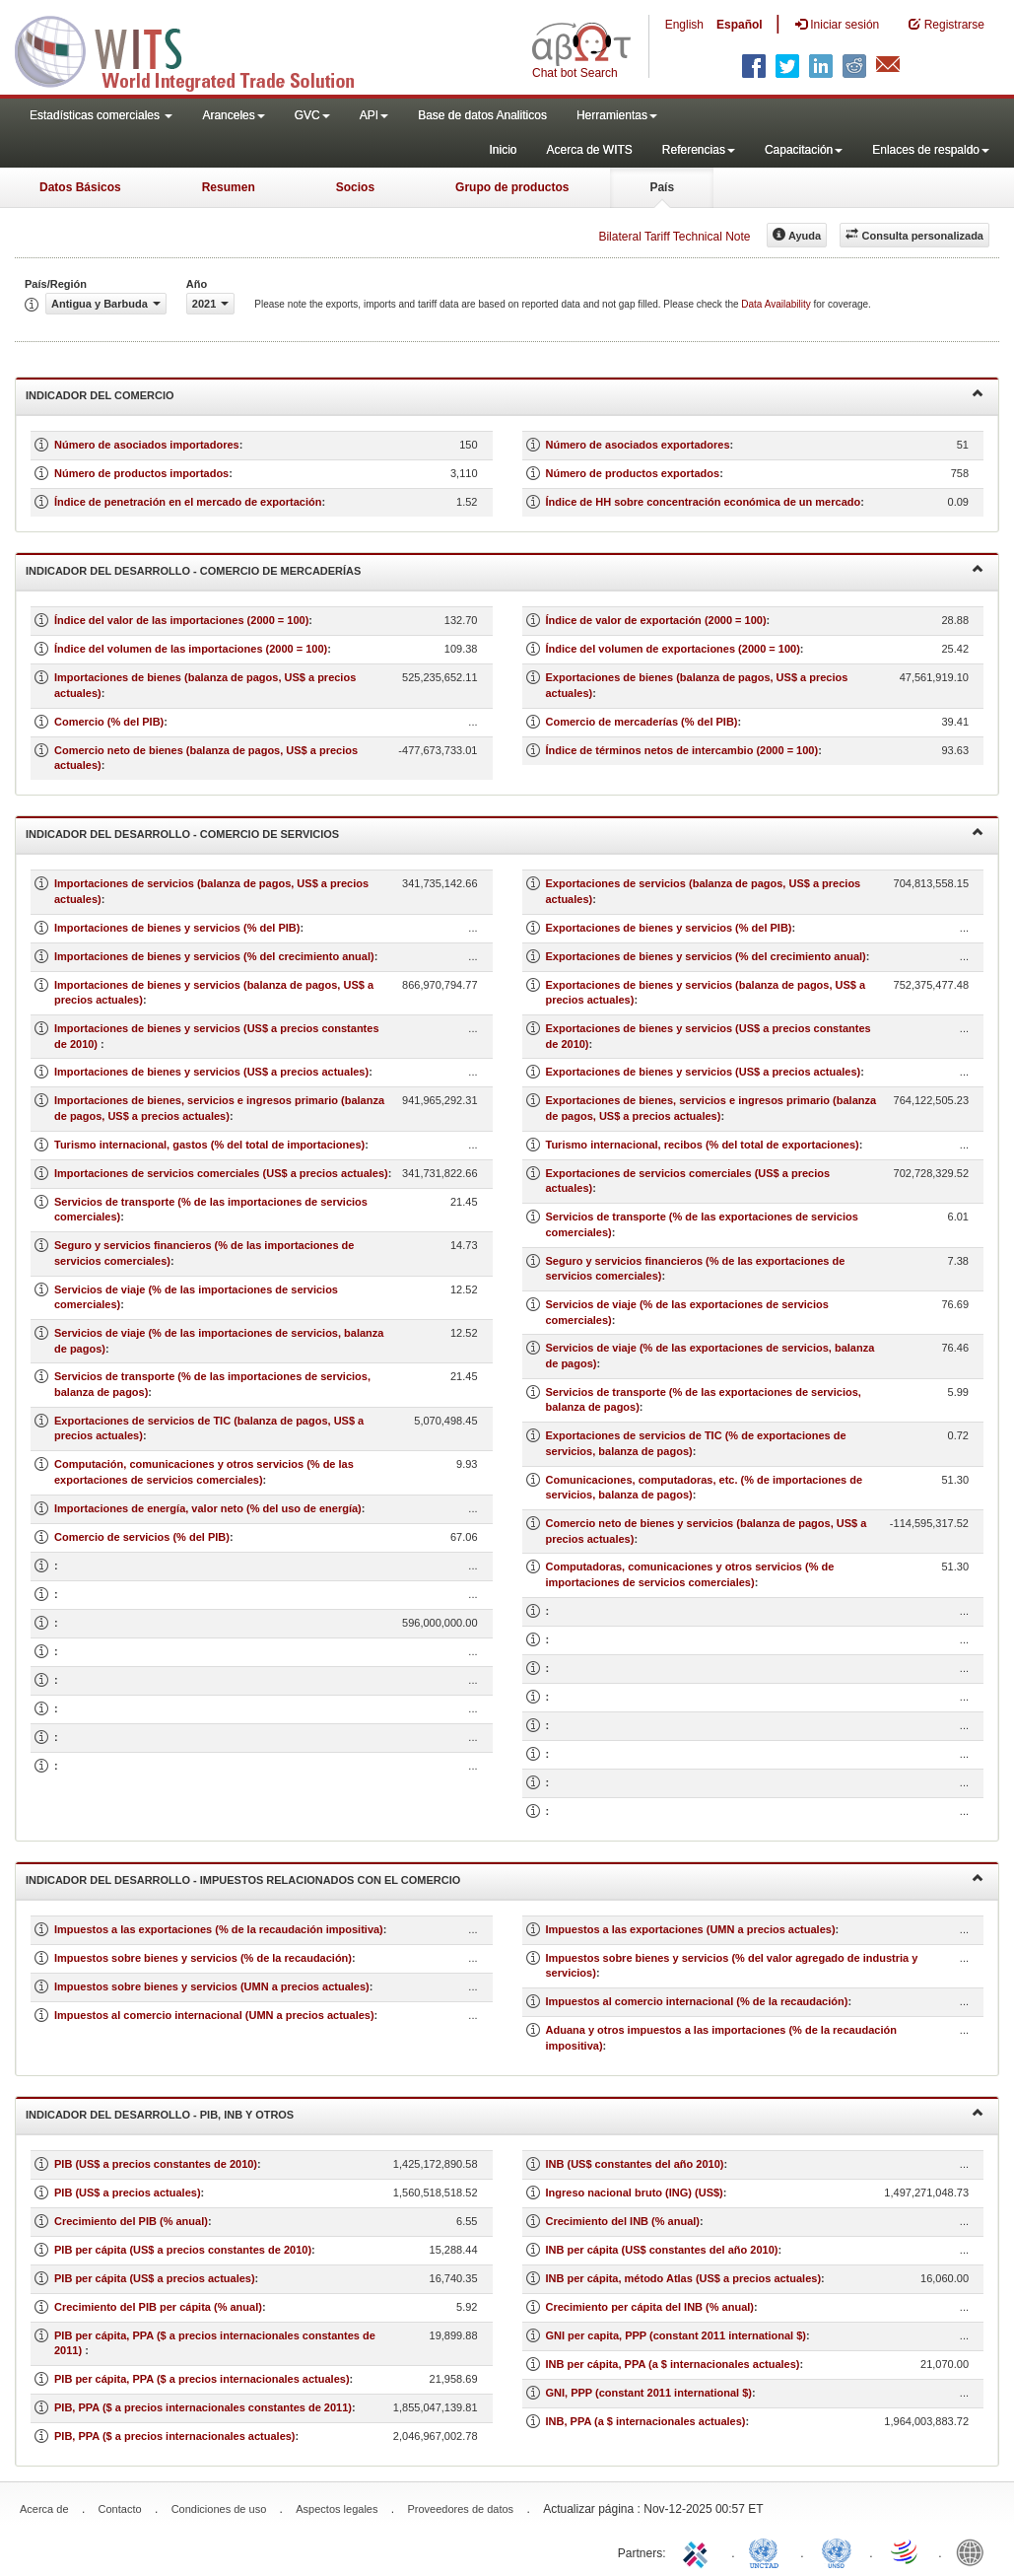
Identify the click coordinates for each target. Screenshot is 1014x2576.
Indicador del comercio (504, 393)
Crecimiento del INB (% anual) (623, 2221)
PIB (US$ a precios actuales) (127, 2192)
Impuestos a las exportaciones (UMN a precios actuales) (691, 1929)
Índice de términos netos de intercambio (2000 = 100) (682, 750)
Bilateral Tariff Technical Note (674, 237)
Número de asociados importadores (146, 445)
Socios (355, 187)
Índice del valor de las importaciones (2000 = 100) (181, 620)
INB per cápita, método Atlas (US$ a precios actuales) (684, 2278)
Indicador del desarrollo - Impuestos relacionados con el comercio (504, 1878)
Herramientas (616, 115)
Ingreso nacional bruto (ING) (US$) (634, 2192)
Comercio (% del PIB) (109, 722)
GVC (312, 115)
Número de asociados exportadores (638, 445)
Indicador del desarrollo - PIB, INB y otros (504, 2113)
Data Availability (777, 304)
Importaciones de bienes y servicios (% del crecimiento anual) (214, 956)
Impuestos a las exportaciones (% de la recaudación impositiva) (218, 1929)
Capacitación (804, 150)
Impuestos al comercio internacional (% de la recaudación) (697, 2001)
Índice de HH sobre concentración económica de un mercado (703, 502)
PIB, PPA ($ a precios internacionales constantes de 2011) (203, 2407)
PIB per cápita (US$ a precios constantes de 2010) (182, 2250)
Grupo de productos (512, 187)
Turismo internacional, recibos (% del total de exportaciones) (702, 1144)
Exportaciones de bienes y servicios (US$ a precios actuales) (703, 1072)
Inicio (502, 150)
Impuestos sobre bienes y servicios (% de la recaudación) (203, 1958)
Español (739, 25)
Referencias (698, 150)
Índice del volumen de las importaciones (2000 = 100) (190, 649)
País (661, 187)
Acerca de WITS (589, 150)
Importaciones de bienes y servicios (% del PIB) (177, 928)
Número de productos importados (141, 473)
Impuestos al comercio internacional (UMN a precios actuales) (214, 2015)
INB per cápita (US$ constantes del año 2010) (662, 2250)
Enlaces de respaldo (930, 150)
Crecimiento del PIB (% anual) (131, 2221)
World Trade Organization (905, 2551)
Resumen (228, 187)
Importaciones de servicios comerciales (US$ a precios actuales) (221, 1173)
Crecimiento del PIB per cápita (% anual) (158, 2307)
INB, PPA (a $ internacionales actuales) (646, 2421)
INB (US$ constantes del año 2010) (635, 2164)
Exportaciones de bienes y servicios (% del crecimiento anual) (706, 956)
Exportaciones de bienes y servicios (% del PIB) (669, 928)
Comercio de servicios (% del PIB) (142, 1537)
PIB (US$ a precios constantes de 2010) (155, 2164)
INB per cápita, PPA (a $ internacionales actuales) (673, 2364)
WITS (197, 49)
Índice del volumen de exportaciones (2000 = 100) (673, 649)
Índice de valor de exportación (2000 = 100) (656, 620)
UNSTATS (836, 2551)
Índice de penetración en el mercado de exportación (187, 502)
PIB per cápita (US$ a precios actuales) (154, 2278)
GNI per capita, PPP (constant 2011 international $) (676, 2335)
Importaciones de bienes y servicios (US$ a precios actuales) (211, 1072)
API (374, 115)
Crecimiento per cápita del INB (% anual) (650, 2307)
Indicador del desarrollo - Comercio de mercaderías (504, 569)
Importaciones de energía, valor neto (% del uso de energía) (208, 1508)
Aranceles (233, 115)
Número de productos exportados (633, 473)
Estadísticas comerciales (101, 115)
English (684, 25)
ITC (698, 2551)
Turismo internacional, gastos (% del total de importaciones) (209, 1144)
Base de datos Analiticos (482, 115)
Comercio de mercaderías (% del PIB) (642, 722)
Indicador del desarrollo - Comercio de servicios (504, 832)
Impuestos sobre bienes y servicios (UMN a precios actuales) (212, 1986)
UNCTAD (767, 2551)
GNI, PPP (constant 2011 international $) (649, 2393)
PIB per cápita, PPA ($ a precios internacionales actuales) (202, 2379)
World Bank (974, 2551)
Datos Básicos (80, 187)
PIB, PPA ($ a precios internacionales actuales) (175, 2436)
